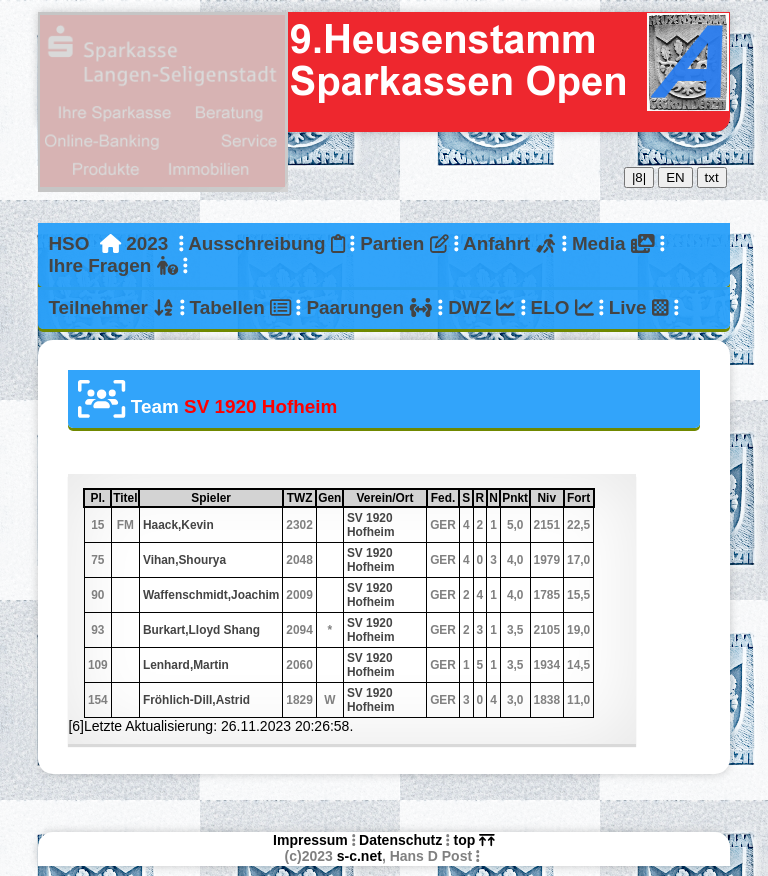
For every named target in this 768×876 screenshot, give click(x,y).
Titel (125, 498)
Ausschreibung (266, 243)
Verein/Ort (391, 498)
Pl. (100, 498)
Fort (579, 498)
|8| (639, 177)
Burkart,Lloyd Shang (201, 630)
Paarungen (369, 307)
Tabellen (241, 307)
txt (712, 177)
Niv (550, 498)
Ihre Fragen (112, 265)
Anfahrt (510, 243)
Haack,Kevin (178, 525)
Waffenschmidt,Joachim (211, 595)
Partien (404, 243)
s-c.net (359, 856)
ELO (562, 307)
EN (675, 177)
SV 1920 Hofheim (371, 525)
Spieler (236, 498)
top (474, 840)
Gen (329, 498)
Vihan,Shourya (184, 560)
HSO (68, 243)
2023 (147, 243)
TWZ (301, 498)
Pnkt (515, 498)
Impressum (310, 840)
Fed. (444, 498)
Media (613, 243)
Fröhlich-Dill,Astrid (196, 700)
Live (639, 307)
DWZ (481, 307)
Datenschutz (400, 840)
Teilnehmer (111, 307)
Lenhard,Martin (186, 665)
